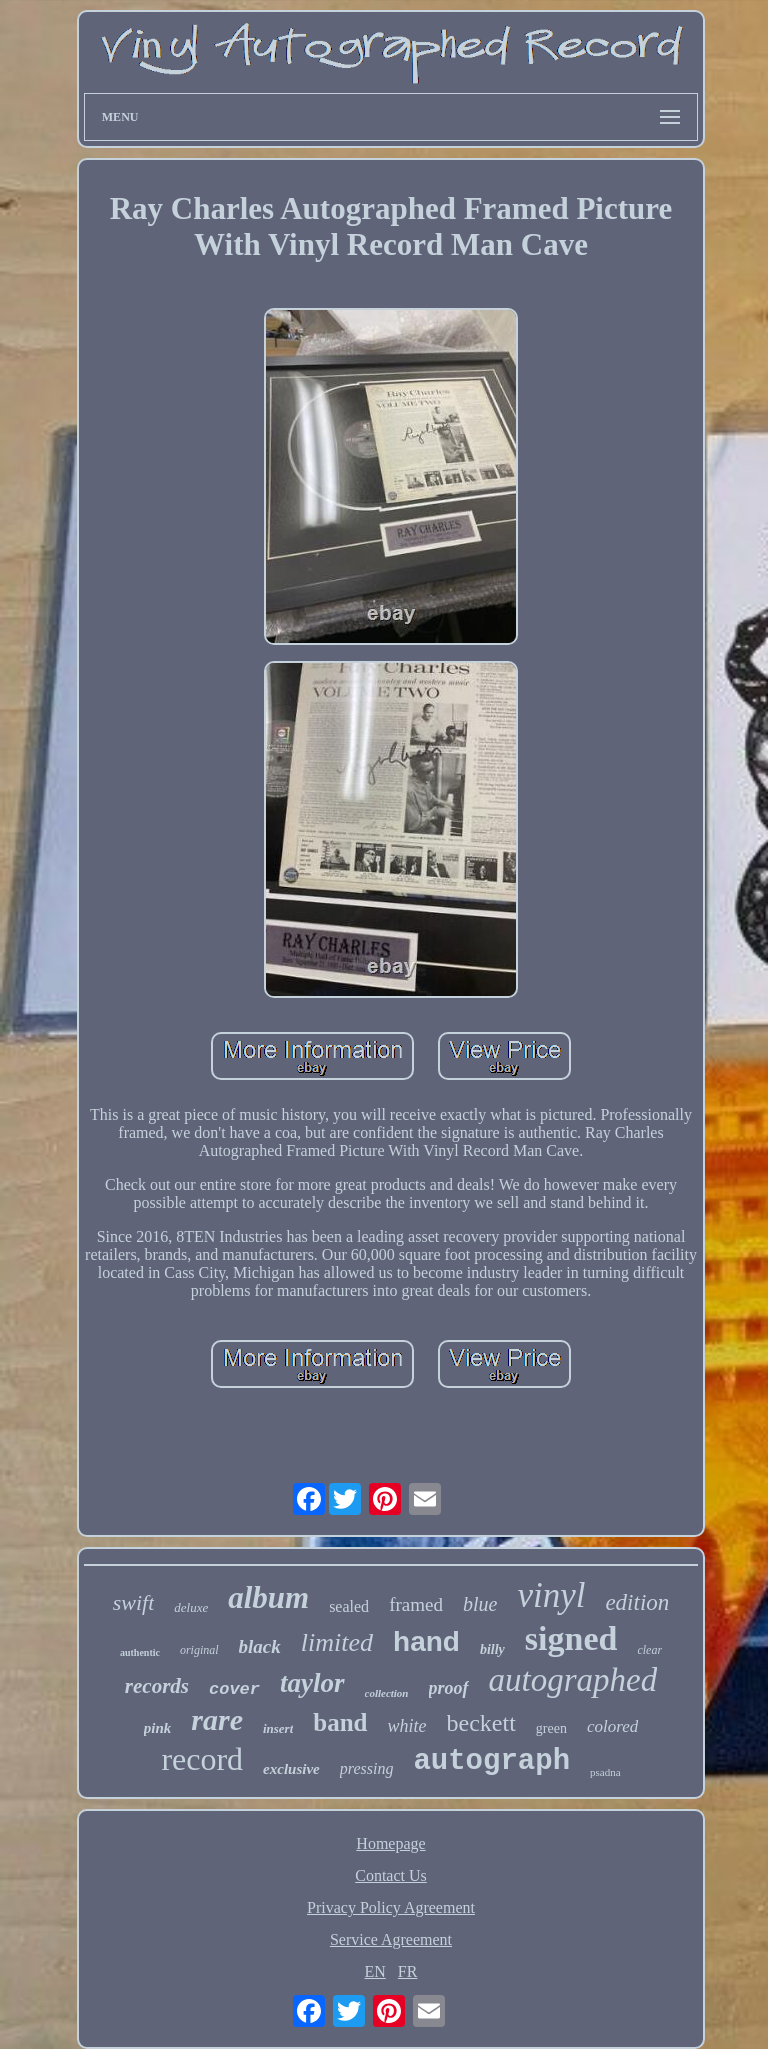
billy (492, 1649)
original (199, 1650)
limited (337, 1642)
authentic (140, 1652)
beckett (481, 1723)
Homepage (390, 1843)
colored (612, 1726)
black (260, 1646)
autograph (491, 1761)
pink (158, 1728)
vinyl (551, 1595)
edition (637, 1602)
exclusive (291, 1769)
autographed (573, 1680)
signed (571, 1638)
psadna (605, 1772)
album (268, 1597)
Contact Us (391, 1875)
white (407, 1726)
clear (649, 1650)
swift (134, 1602)
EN (375, 1971)
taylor (312, 1683)
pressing (367, 1768)
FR (408, 1971)
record (202, 1759)
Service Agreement (391, 1939)
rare (217, 1719)
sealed (349, 1606)
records (157, 1686)
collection (387, 1693)
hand (426, 1641)
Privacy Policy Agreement (391, 1907)
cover (234, 1689)
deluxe (191, 1607)
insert (278, 1728)
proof (449, 1688)
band (340, 1722)
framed (416, 1604)
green (551, 1728)
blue (480, 1604)
